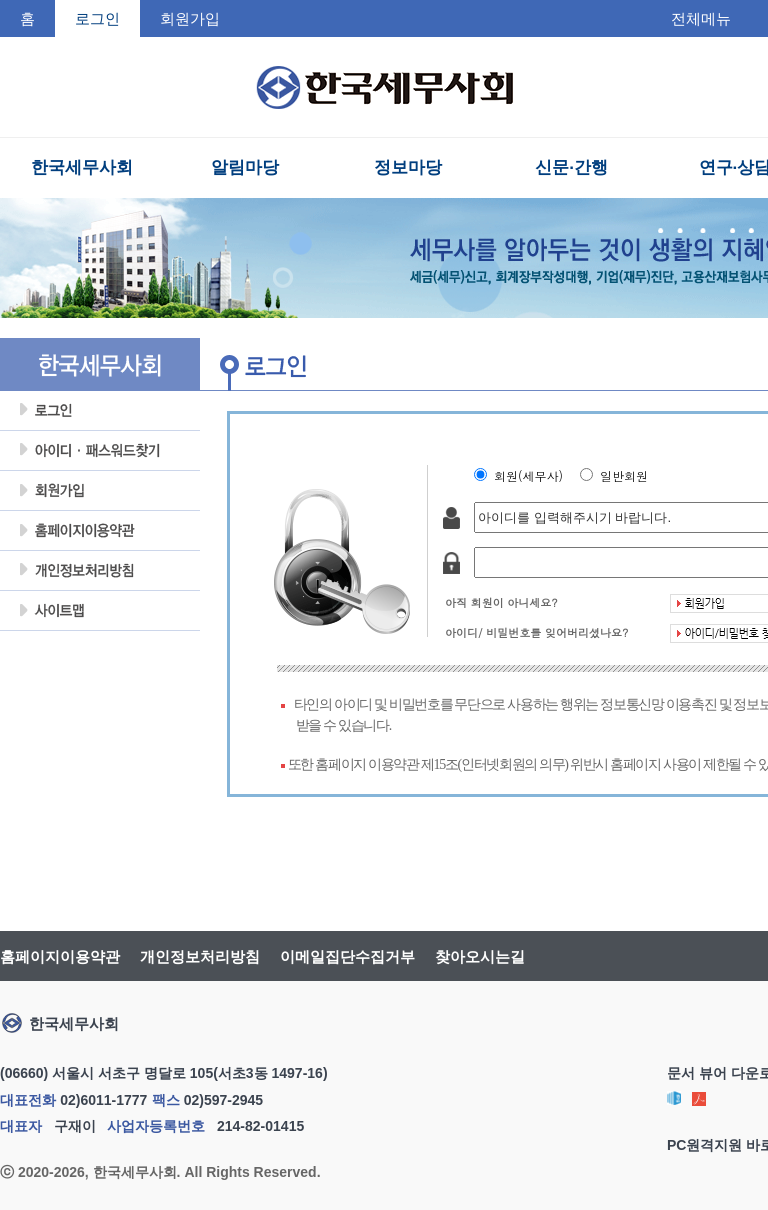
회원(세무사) (532, 475)
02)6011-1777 (103, 1100)
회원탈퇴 (100, 651)
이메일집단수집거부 (347, 956)
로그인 (100, 411)
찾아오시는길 (480, 956)
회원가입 (190, 18)
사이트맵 (100, 611)
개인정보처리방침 (100, 571)
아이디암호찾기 (100, 451)
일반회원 (628, 475)
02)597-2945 (223, 1100)
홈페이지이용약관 (100, 531)
